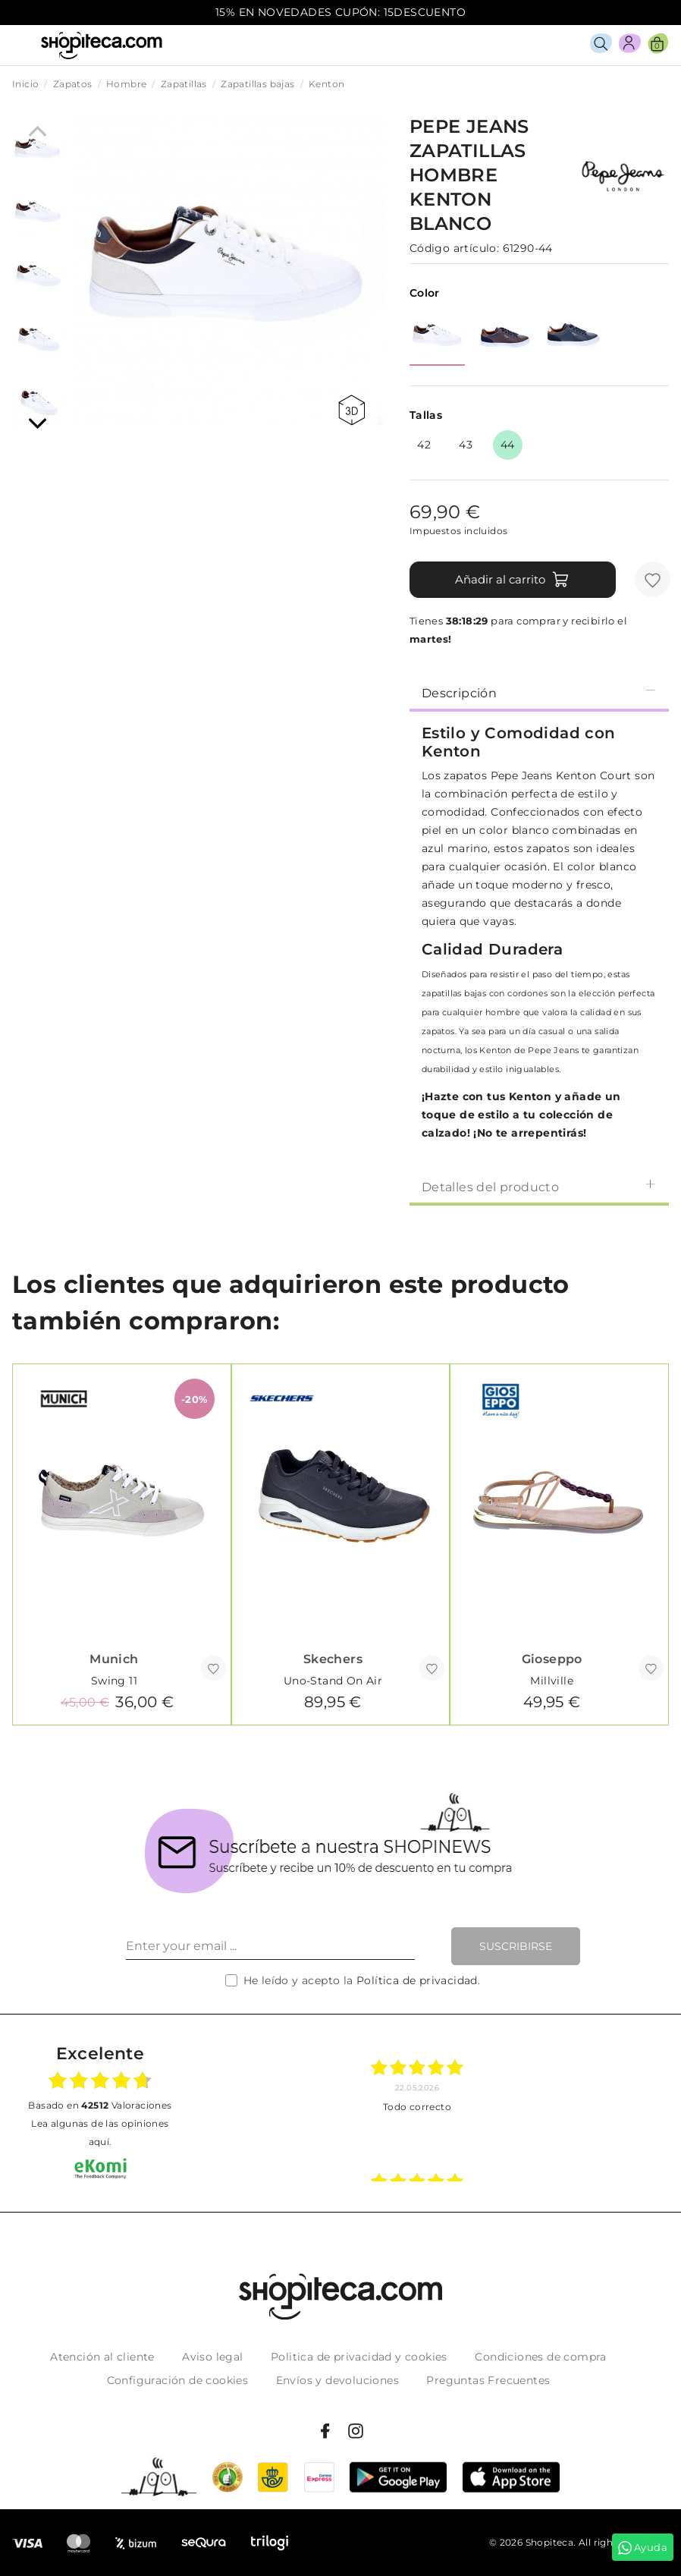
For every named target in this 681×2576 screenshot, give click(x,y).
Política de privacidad (417, 1980)
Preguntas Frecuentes (488, 2380)
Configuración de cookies (178, 2380)
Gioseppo (552, 1659)
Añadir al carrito (512, 580)
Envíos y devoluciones (337, 2380)
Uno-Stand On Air (333, 1680)
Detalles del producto (539, 1186)
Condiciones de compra (540, 2357)
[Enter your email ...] (270, 1946)
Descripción (539, 692)
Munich (113, 1659)
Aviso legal (212, 2357)
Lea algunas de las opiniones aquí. (99, 2132)
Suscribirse (515, 1946)
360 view (351, 410)
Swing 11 (114, 1680)
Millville (551, 1680)
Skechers (332, 1659)
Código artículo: (454, 248)
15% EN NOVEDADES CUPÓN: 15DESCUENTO (340, 12)
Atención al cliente (102, 2357)
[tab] (539, 692)
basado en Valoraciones (99, 2105)
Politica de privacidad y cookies (359, 2357)
